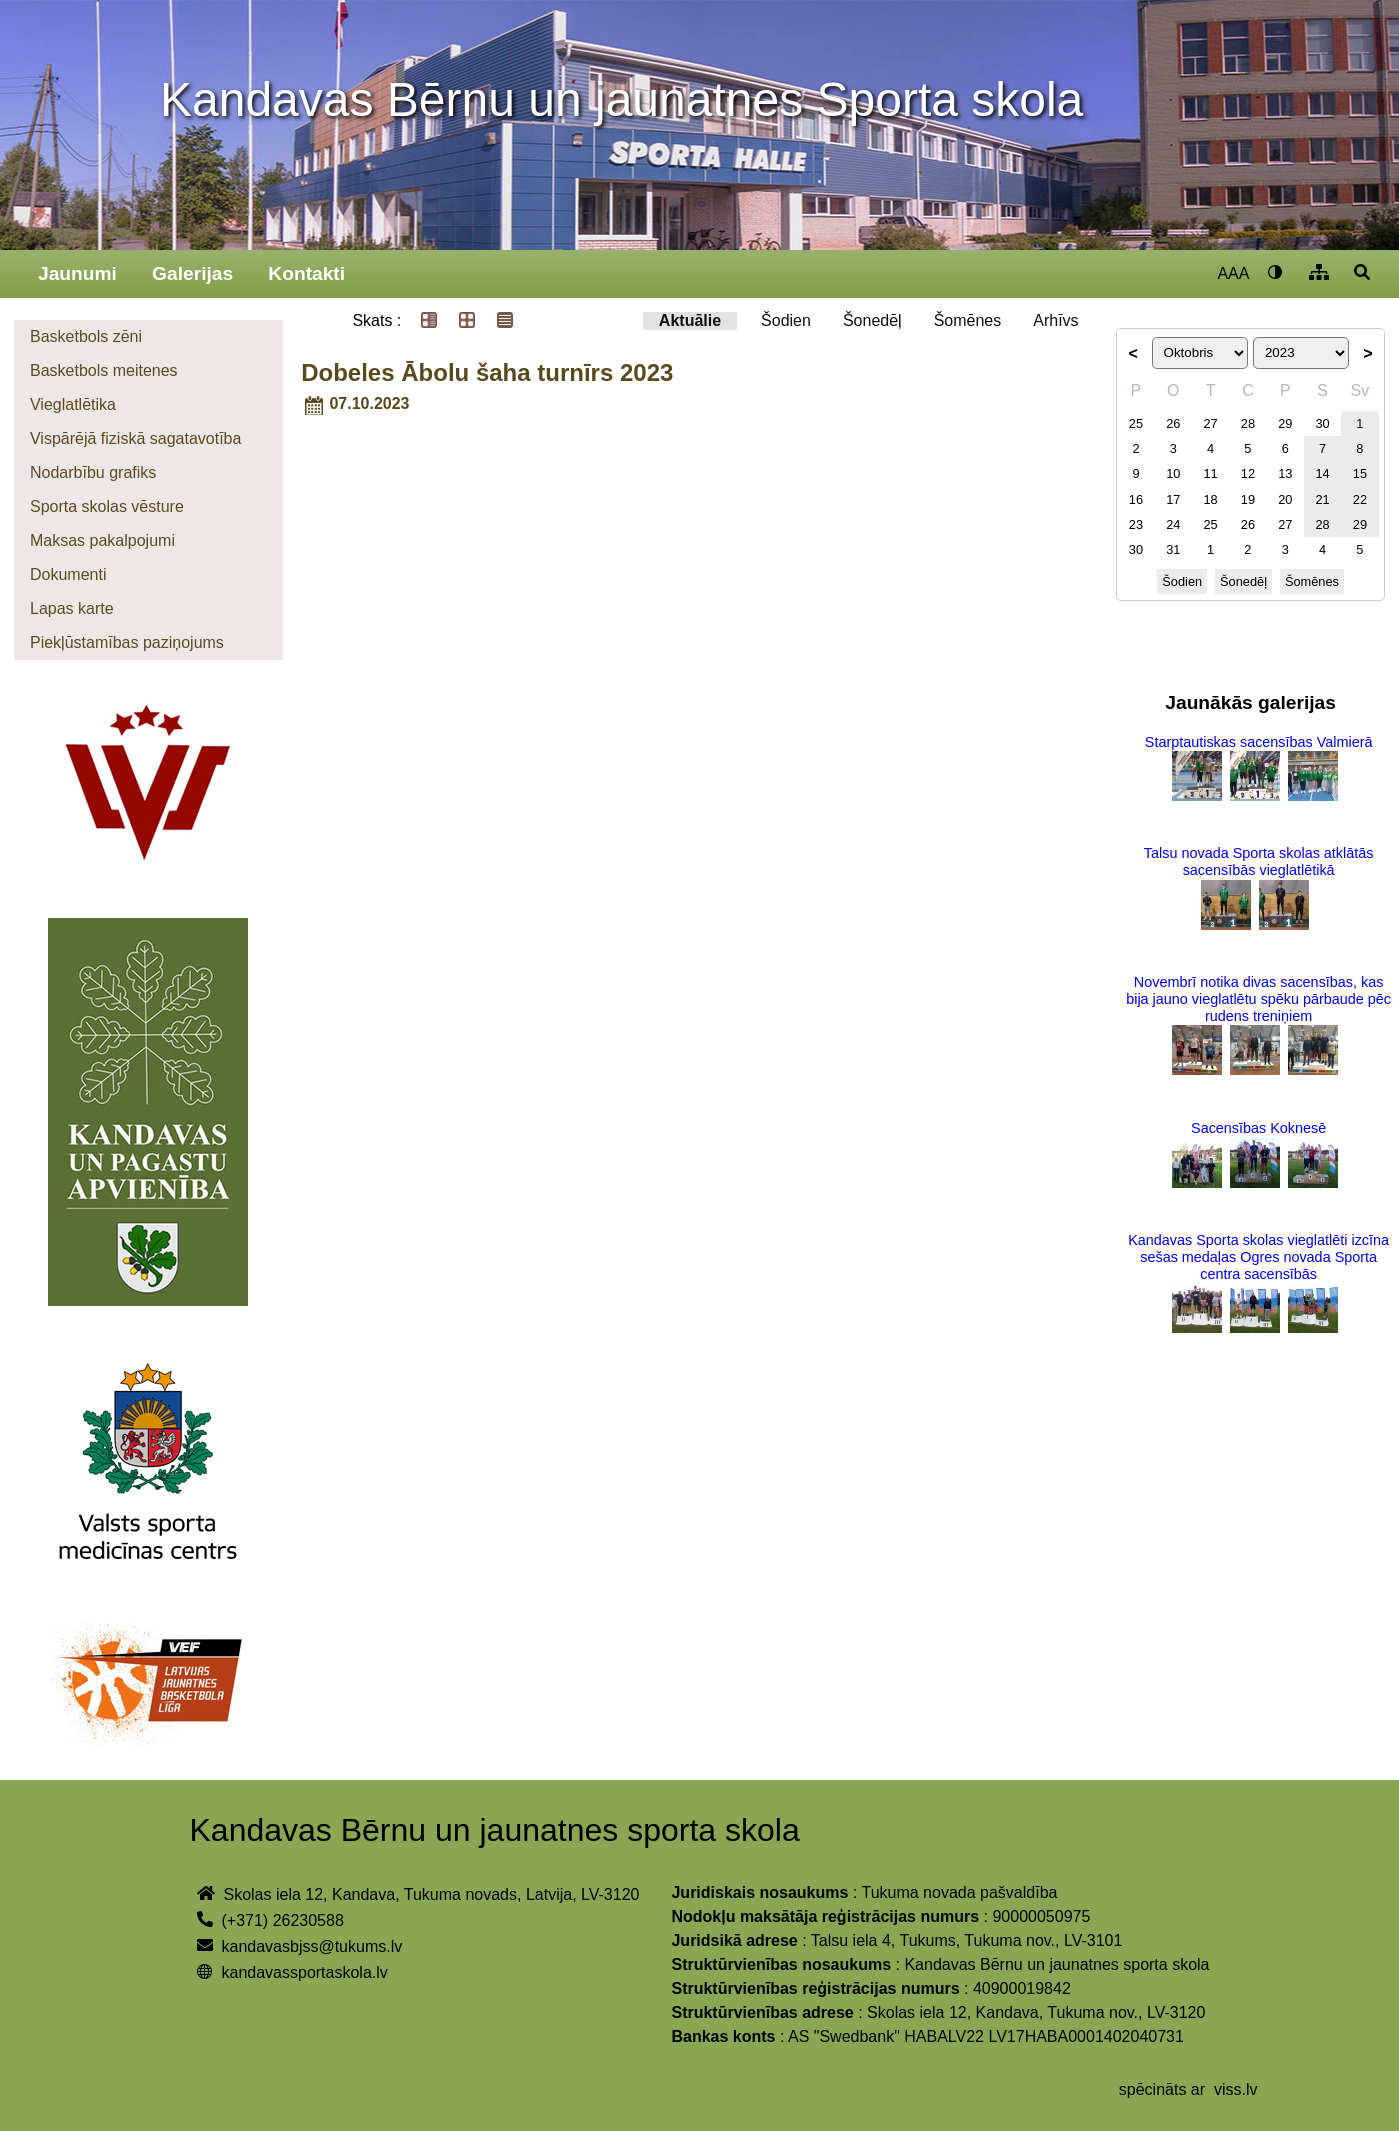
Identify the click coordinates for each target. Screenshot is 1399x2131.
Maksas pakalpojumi (102, 540)
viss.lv (1236, 2089)
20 (1285, 499)
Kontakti (306, 273)
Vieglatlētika (73, 404)
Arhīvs (1055, 320)
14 (1322, 473)
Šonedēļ (872, 320)
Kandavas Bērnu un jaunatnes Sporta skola (621, 99)
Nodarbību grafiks (93, 472)
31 (1173, 549)
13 (1285, 473)
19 (1248, 499)
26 (1173, 423)
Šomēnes (968, 320)
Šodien (786, 320)
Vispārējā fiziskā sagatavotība (135, 438)
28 (1248, 423)
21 (1322, 499)
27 (1210, 423)
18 (1210, 499)
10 (1173, 473)
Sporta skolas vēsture (107, 506)
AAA (1233, 273)
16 (1136, 499)
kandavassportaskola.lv (304, 1972)
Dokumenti (68, 574)
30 (1322, 423)
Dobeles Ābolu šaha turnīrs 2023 (487, 372)
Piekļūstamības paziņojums (127, 642)
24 (1173, 524)
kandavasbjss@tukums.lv (311, 1946)
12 (1248, 473)
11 (1210, 473)
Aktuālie (690, 320)
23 (1136, 524)
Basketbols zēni (86, 336)
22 (1360, 499)
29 (1285, 423)
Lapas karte (72, 608)
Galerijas (192, 273)
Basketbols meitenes (104, 370)
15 (1360, 473)
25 (1136, 423)
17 (1173, 499)
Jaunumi (77, 273)
